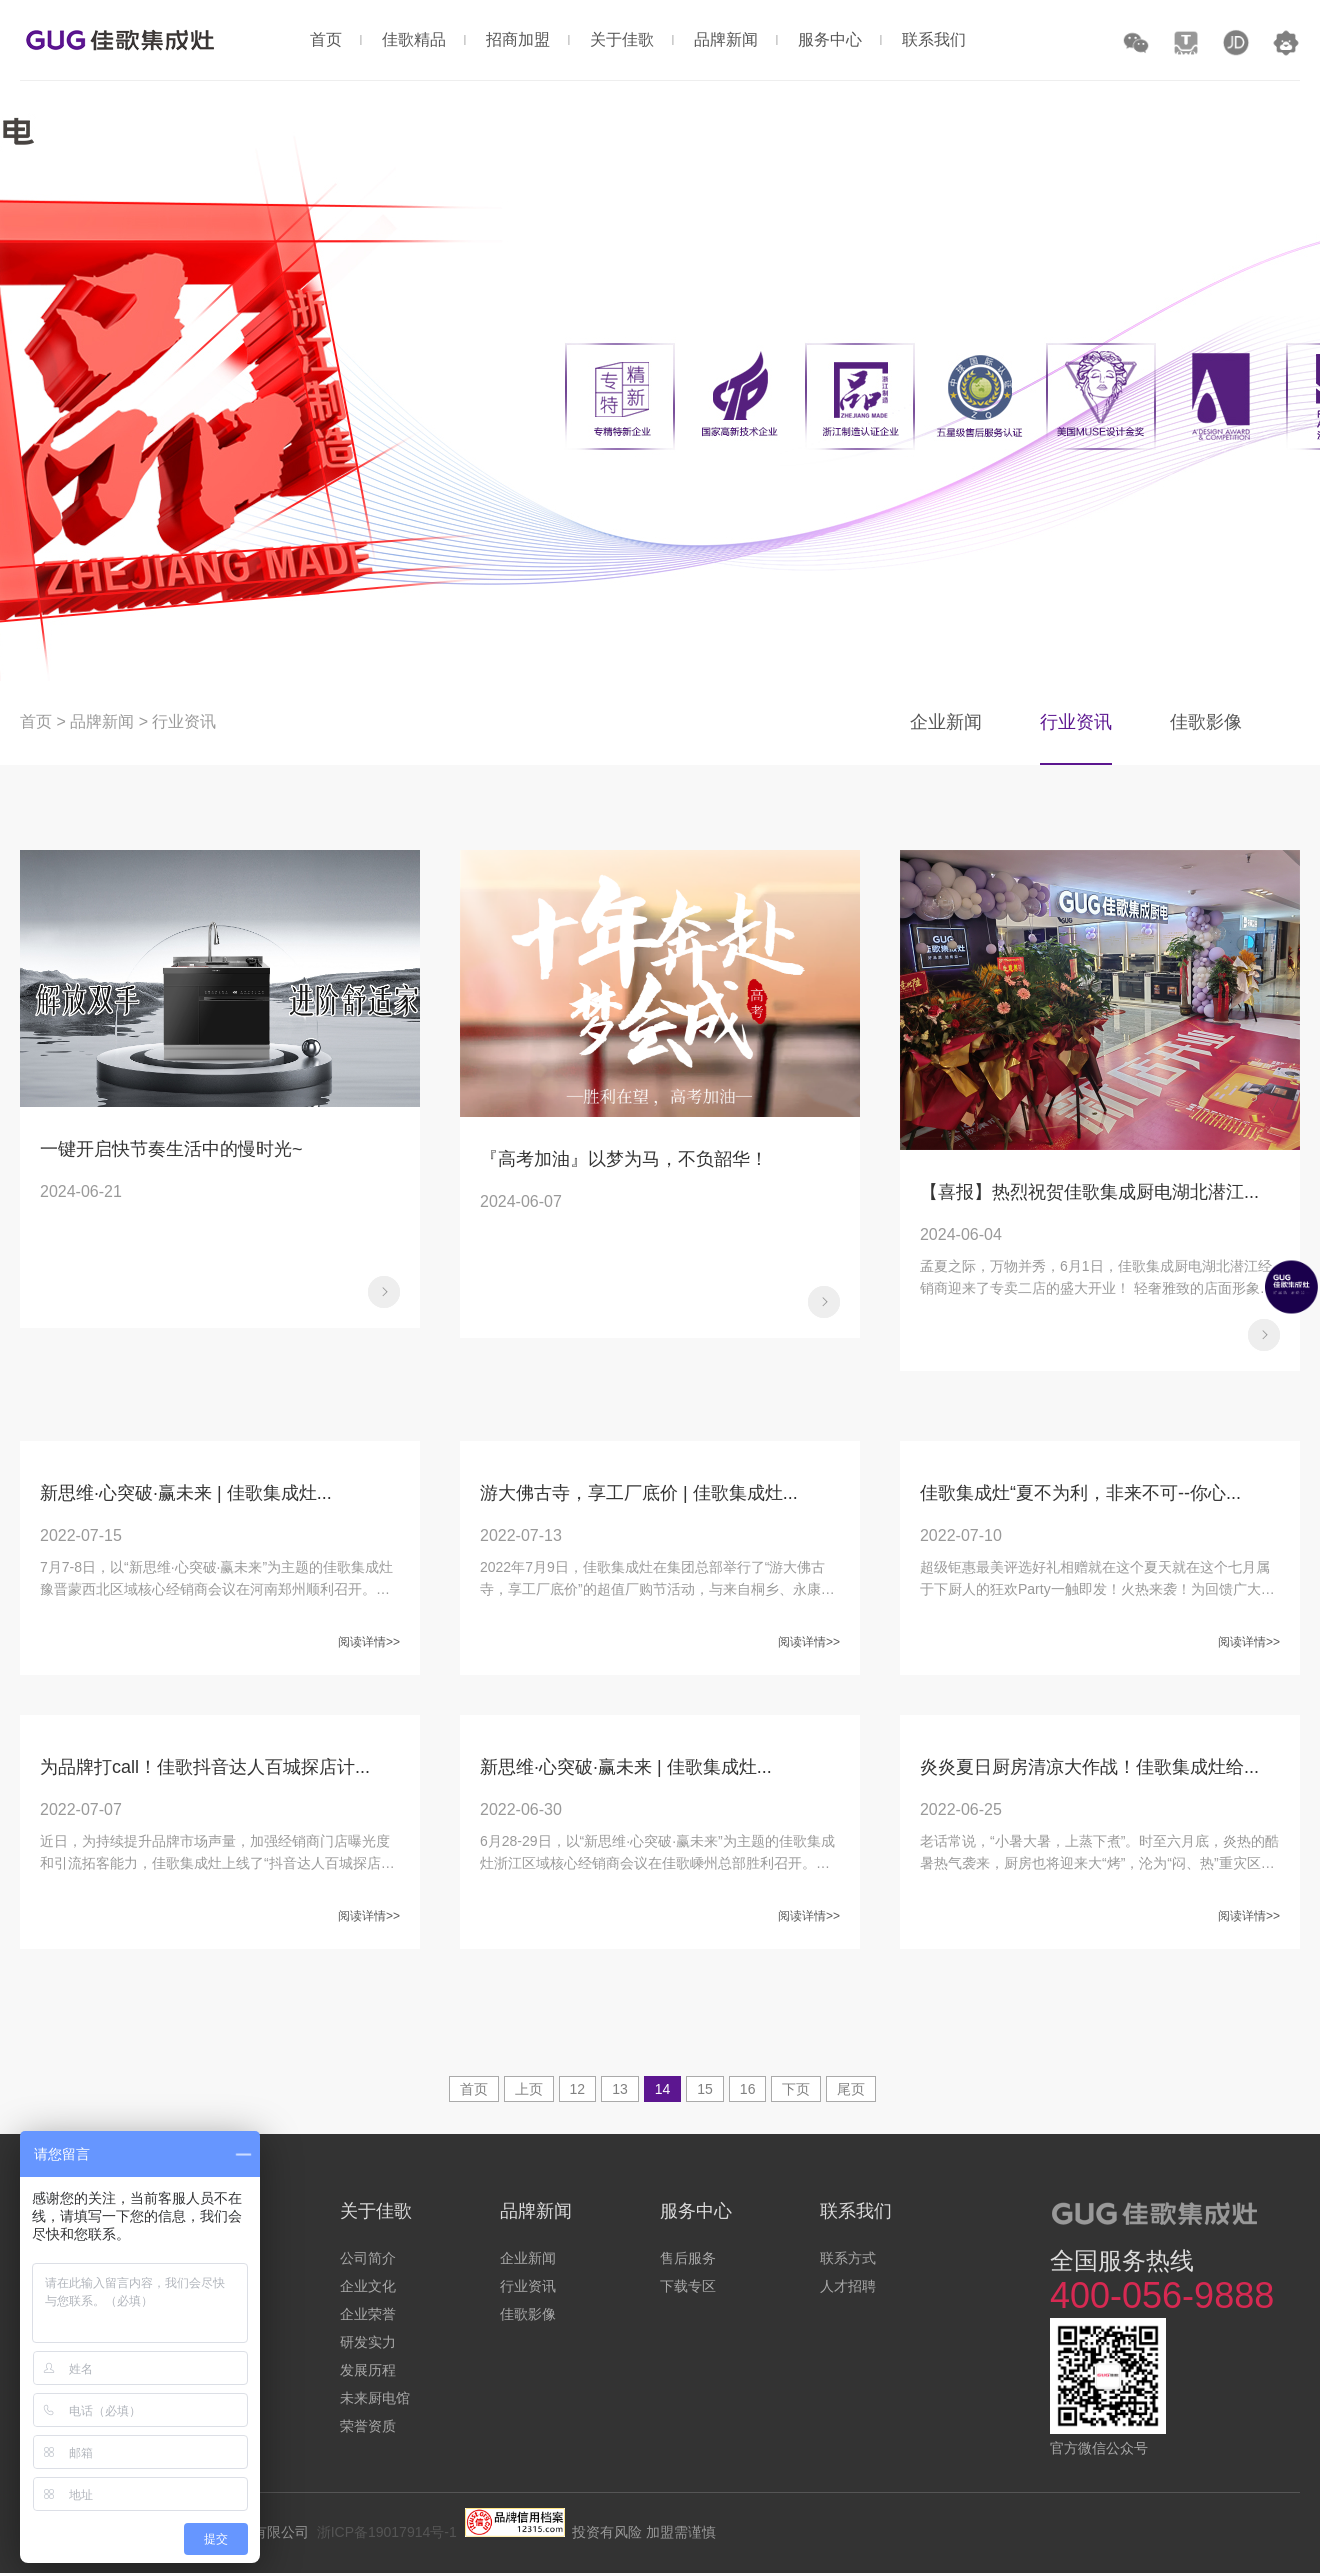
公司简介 (368, 2258)
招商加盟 (518, 39)
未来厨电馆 (375, 2398)
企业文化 (368, 2286)
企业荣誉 (368, 2314)
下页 (796, 2089)
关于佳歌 (622, 39)
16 (748, 2089)
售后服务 (688, 2258)
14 (663, 2089)
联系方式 (848, 2258)
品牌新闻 (726, 39)
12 (578, 2089)
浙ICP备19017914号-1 (387, 2532)
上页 (529, 2089)
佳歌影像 (1206, 722)
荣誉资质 (368, 2426)
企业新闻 (946, 722)
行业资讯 (184, 721)
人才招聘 (848, 2286)
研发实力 (368, 2342)
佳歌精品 (414, 39)
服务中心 (830, 39)
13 (620, 2089)
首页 (326, 39)
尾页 (851, 2089)
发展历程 (368, 2370)
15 (705, 2089)
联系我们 (934, 39)
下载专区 (688, 2286)
